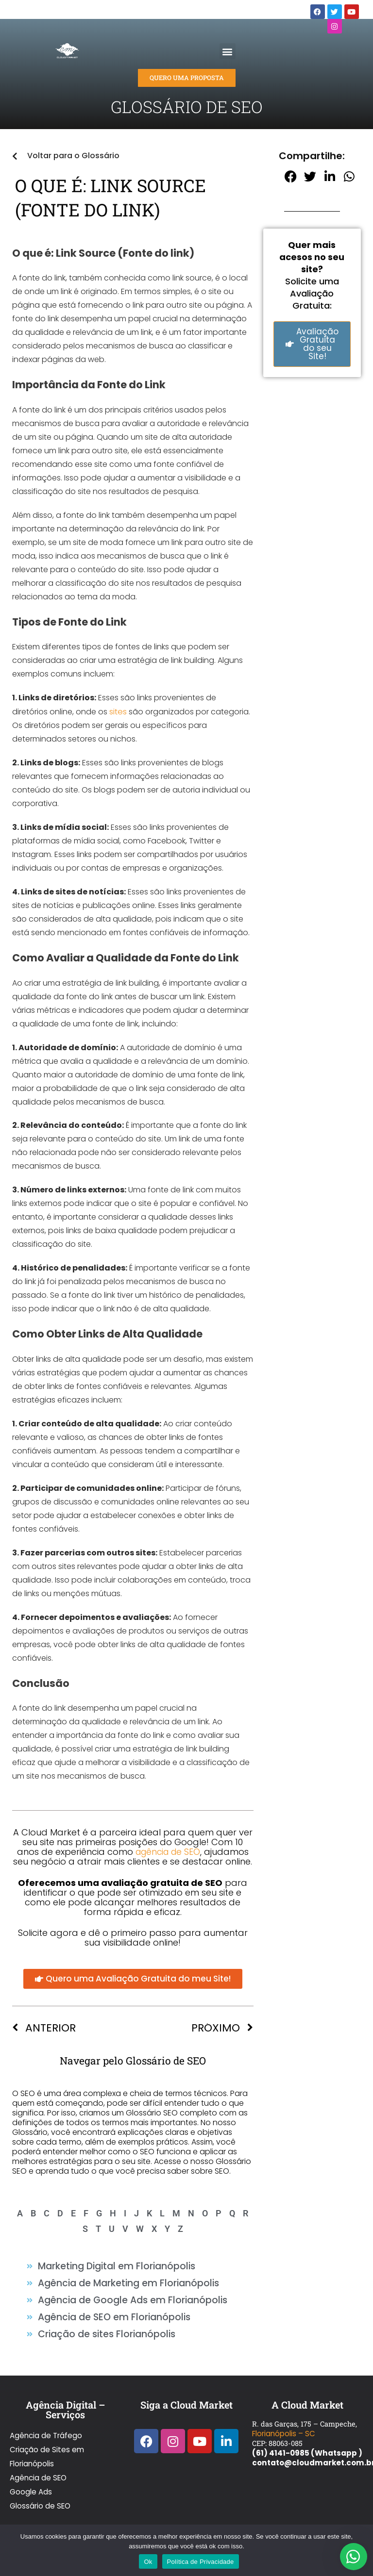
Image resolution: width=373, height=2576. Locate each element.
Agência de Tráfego (45, 2421)
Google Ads (30, 2460)
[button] (228, 51)
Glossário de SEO (39, 2470)
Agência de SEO (37, 2450)
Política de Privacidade (200, 2561)
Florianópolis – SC (283, 2421)
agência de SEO (167, 1851)
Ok (148, 2561)
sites (117, 711)
